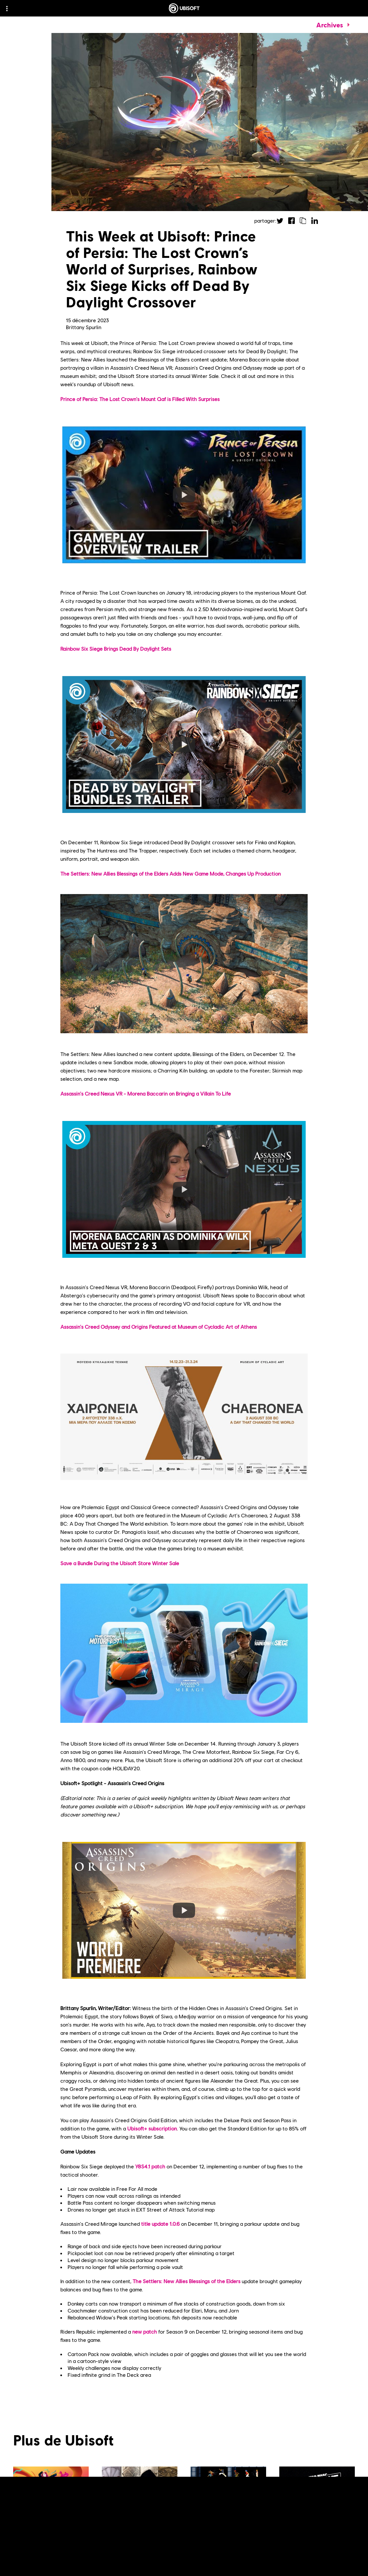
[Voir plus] (120, 2565)
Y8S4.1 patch (150, 2166)
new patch (144, 2331)
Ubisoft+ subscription (152, 2128)
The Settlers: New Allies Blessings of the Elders (186, 2281)
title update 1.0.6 (160, 2223)
